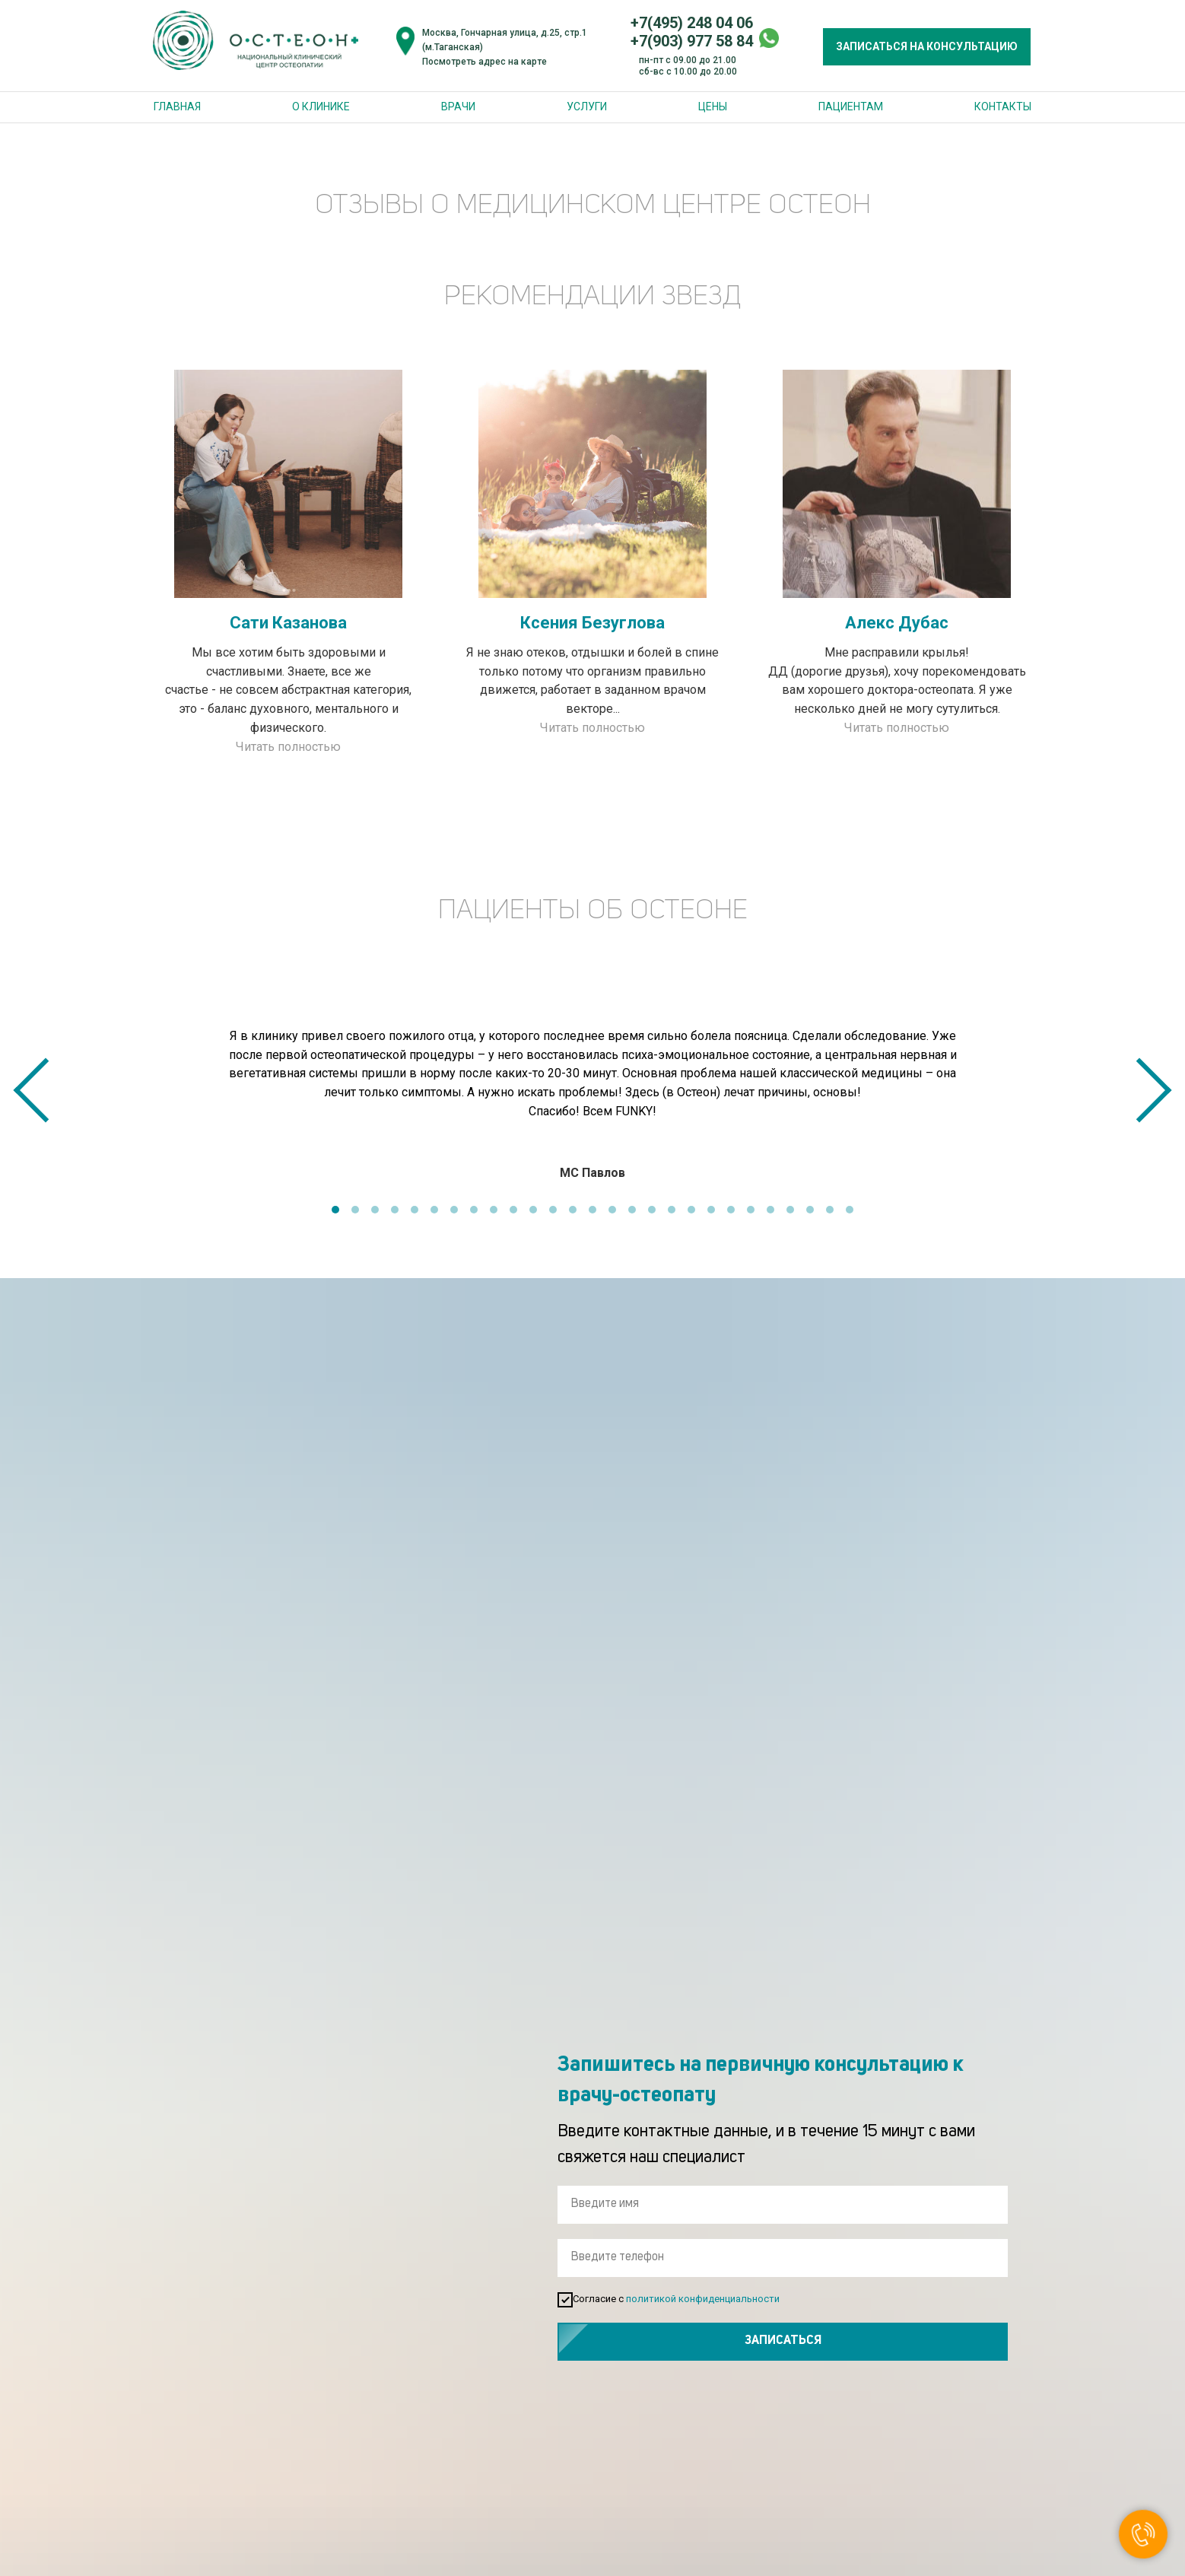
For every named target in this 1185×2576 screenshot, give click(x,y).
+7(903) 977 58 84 (692, 41)
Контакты (1002, 106)
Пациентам (850, 106)
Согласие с (682, 2299)
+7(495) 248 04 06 (692, 23)
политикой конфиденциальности (716, 2298)
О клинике (321, 106)
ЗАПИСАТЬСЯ (889, 2341)
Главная (177, 106)
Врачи (458, 106)
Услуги (587, 106)
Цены (712, 106)
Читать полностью (288, 746)
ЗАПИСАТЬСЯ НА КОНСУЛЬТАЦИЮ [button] (927, 46)
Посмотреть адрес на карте (484, 61)
